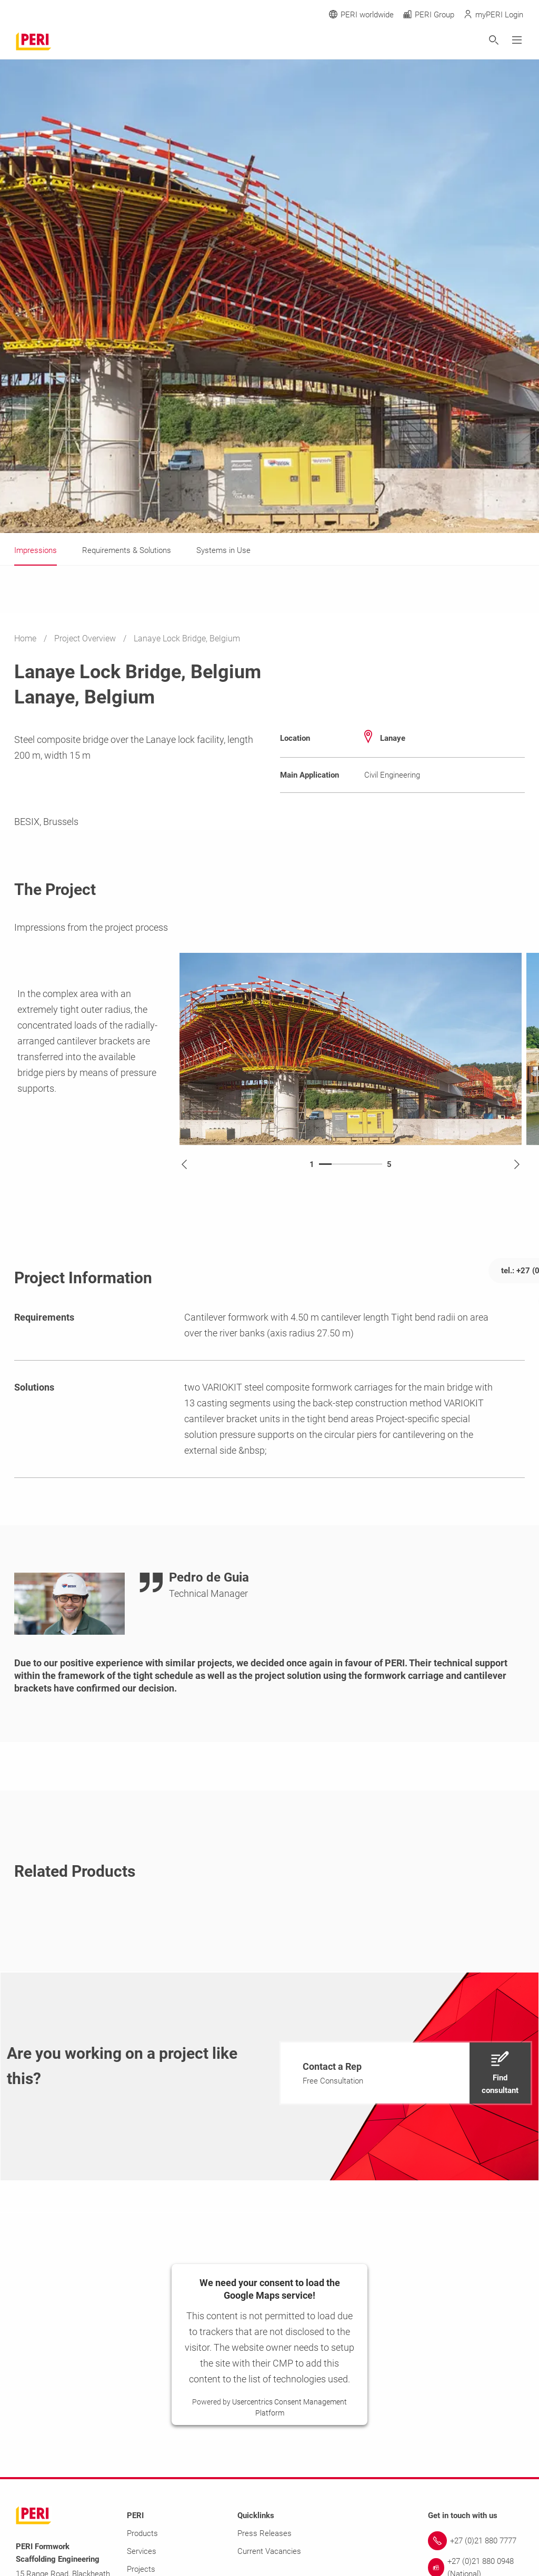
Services (141, 2551)
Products (142, 2533)
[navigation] (406, 2073)
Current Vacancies (269, 2551)
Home (26, 638)
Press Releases (264, 2533)
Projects (141, 2569)
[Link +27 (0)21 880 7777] (475, 2540)
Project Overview (86, 638)
